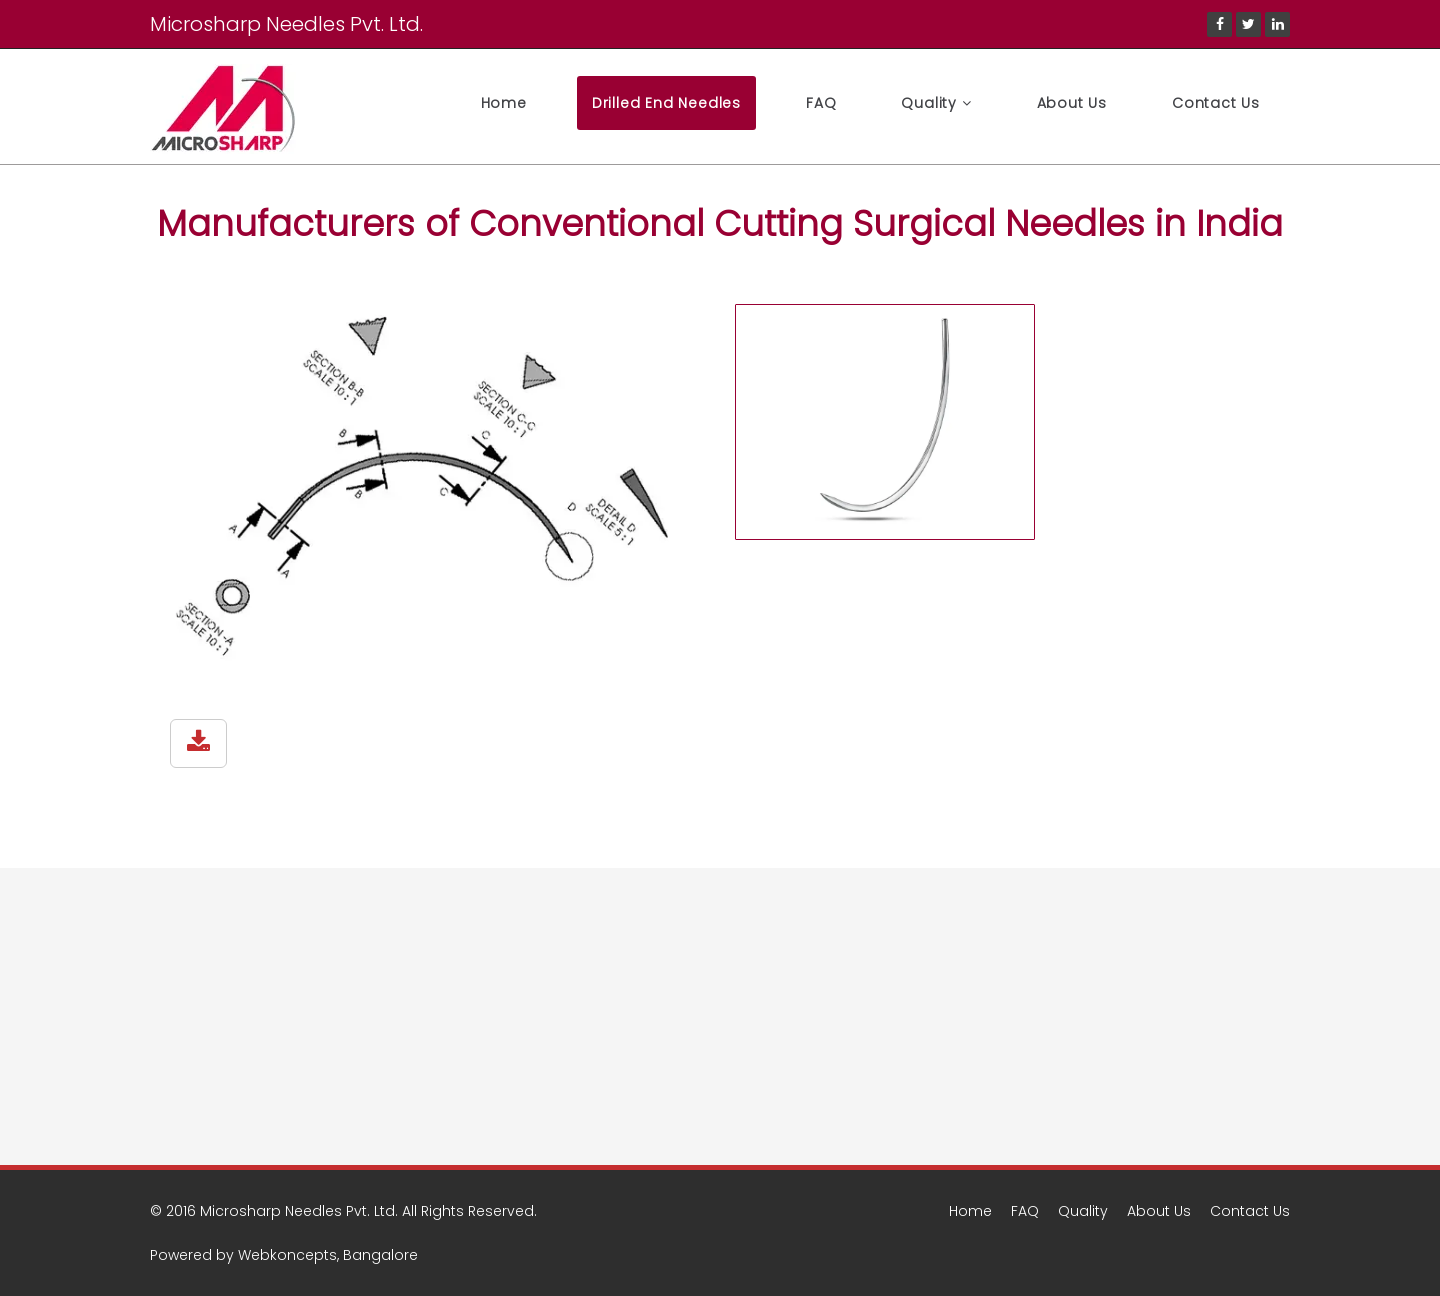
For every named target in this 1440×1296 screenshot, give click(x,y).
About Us (1072, 103)
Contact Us (1216, 103)
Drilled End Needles (666, 103)
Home (504, 103)
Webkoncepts (287, 1255)
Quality (936, 103)
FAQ (821, 103)
